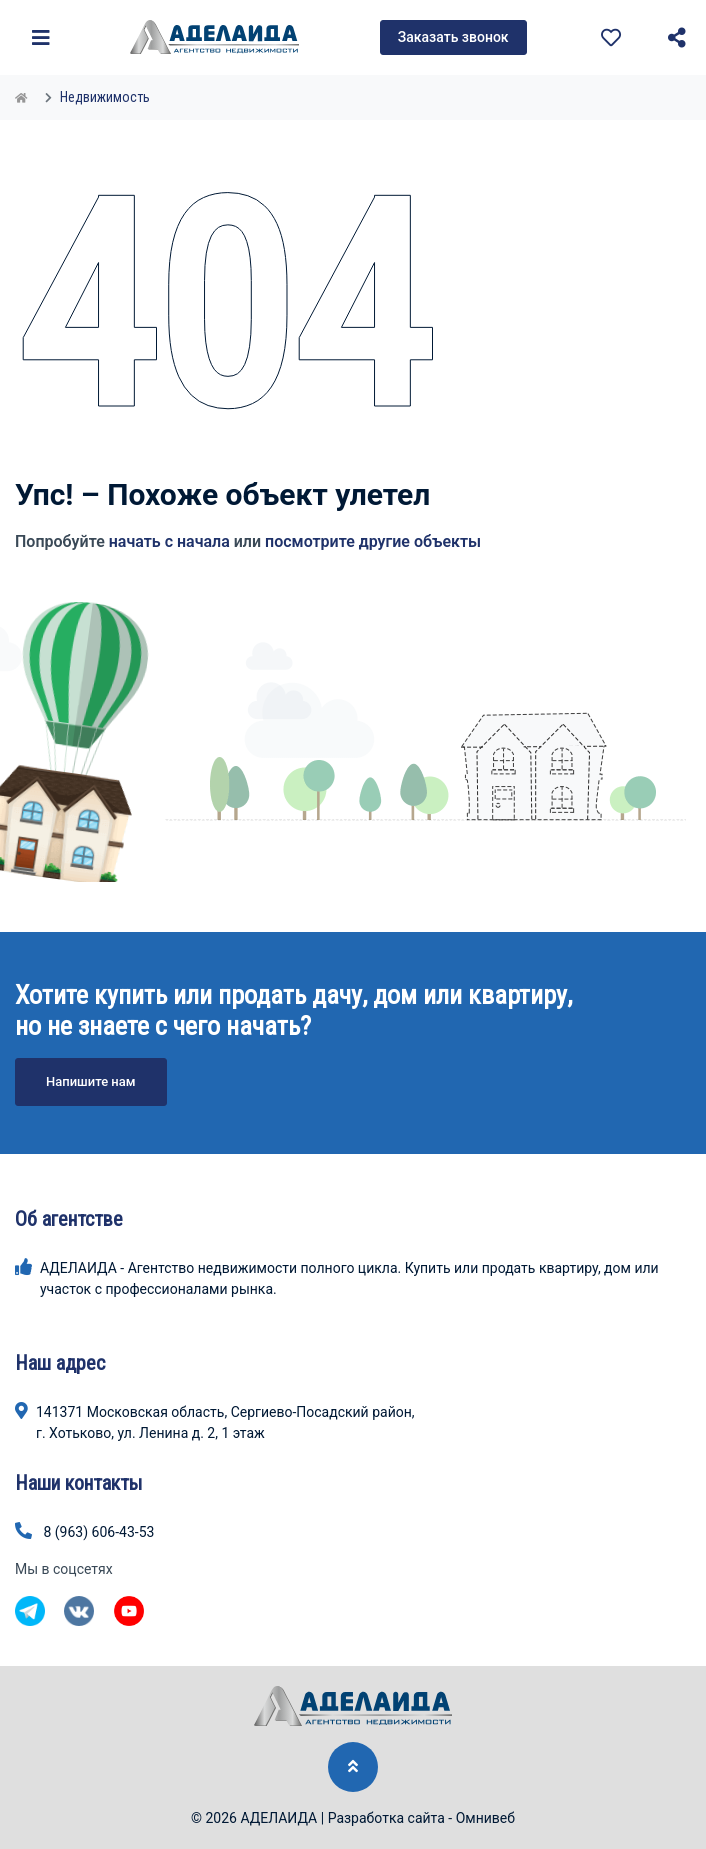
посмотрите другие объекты (373, 541)
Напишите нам (91, 1081)
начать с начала (169, 541)
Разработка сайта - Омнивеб (421, 1818)
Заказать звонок (453, 37)
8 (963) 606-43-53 (98, 1532)
